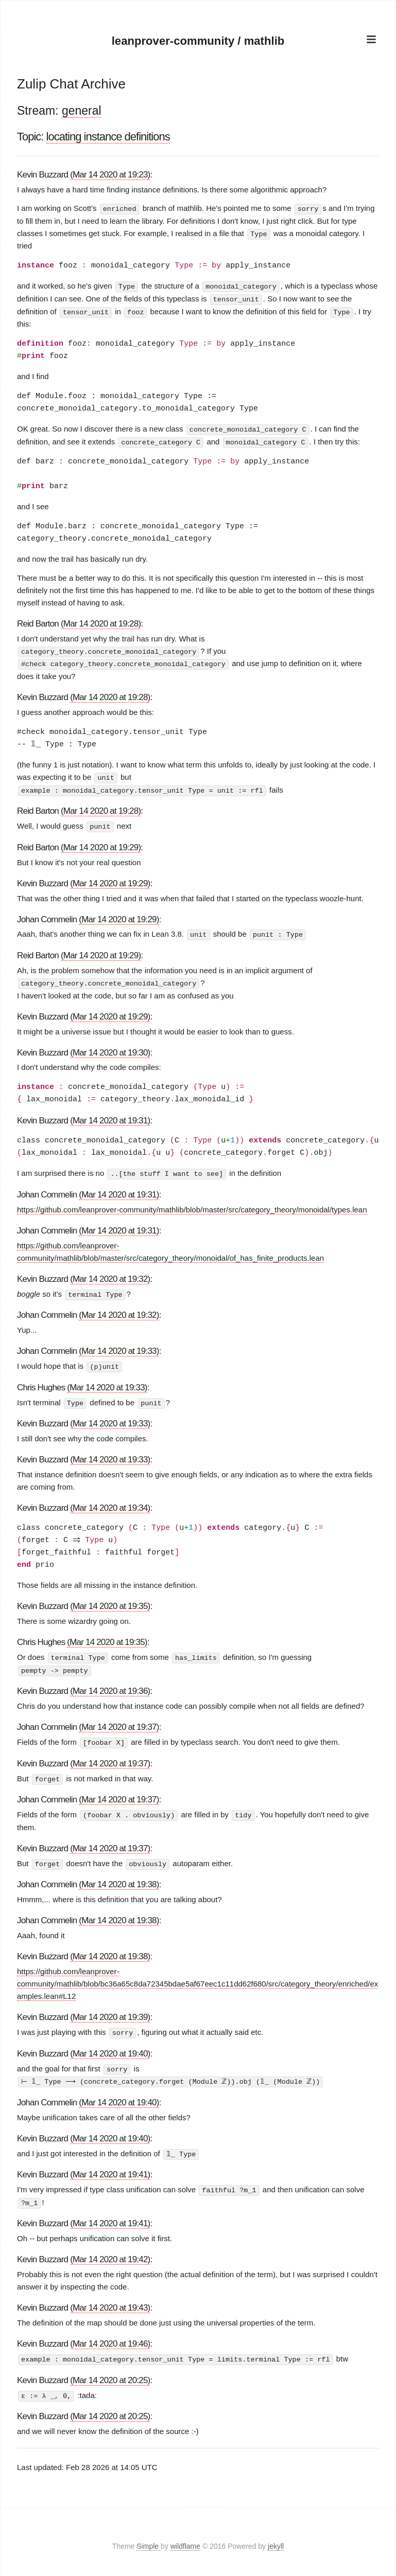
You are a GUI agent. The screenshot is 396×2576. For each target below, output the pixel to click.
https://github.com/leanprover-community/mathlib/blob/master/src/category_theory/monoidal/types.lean (192, 1205)
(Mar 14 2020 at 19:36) (110, 1685)
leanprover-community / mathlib (198, 40)
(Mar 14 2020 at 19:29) (101, 844)
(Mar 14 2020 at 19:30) (110, 1048)
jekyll (276, 2537)
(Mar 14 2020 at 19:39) (110, 2010)
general (81, 110)
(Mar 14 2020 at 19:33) (119, 1346)
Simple (148, 2537)
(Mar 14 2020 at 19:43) (110, 2298)
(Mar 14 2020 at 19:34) (110, 1503)
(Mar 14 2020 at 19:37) (119, 1721)
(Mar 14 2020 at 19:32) (110, 1274)
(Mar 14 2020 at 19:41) (110, 2166)
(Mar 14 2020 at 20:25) (110, 2370)
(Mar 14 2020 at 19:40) (110, 2046)
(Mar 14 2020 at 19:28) (101, 622)
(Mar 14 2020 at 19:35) (110, 1601)
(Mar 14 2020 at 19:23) (110, 175)
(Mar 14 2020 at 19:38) (119, 1877)
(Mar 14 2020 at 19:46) (110, 2334)
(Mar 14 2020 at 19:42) (110, 2251)
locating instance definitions (108, 136)
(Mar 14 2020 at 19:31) (110, 1116)
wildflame (185, 2537)
